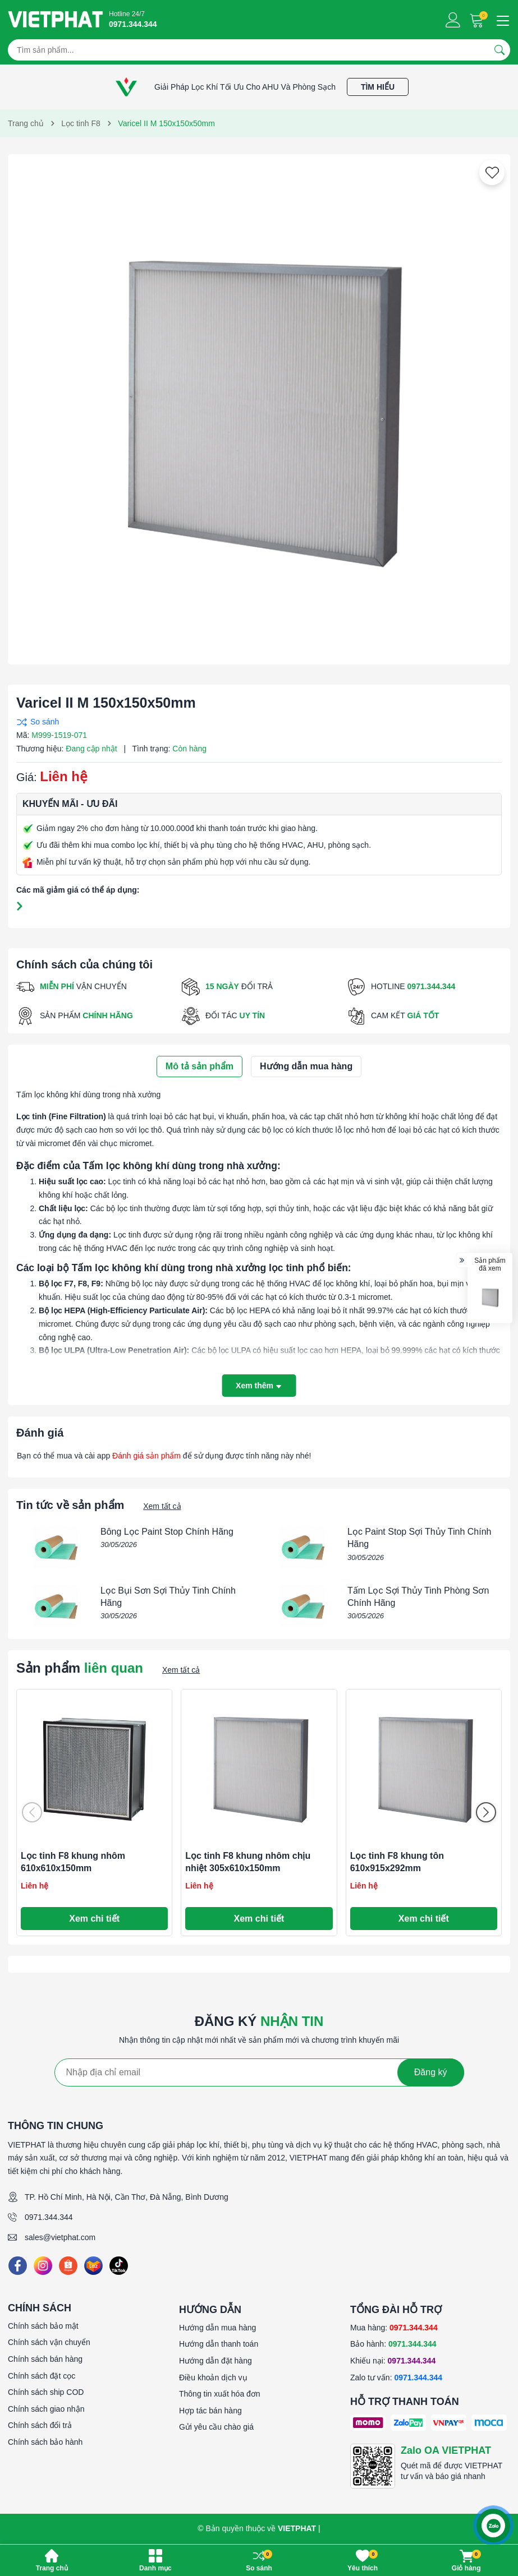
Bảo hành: (393, 2343)
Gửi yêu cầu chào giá (216, 2426)
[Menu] (501, 20)
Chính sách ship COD (46, 2392)
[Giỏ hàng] (478, 19)
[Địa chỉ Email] (259, 2072)
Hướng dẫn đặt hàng (215, 2360)
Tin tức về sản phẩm (70, 1505)
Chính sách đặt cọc (41, 2375)
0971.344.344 (49, 2217)
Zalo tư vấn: (396, 2377)
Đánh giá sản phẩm (146, 1455)
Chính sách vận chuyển (49, 2342)
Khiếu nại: (393, 2360)
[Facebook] (17, 2265)
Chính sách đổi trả (40, 2425)
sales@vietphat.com (60, 2237)
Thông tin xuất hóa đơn (219, 2393)
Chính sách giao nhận (46, 2408)
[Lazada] (93, 2265)
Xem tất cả (162, 1506)
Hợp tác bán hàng (210, 2410)
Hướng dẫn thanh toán (218, 2343)
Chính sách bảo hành (45, 2441)
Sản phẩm (79, 1667)
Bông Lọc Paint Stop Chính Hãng (166, 1531)
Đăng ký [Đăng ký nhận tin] (430, 2072)
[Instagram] (43, 2265)
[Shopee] (68, 2265)
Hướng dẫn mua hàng (217, 2327)
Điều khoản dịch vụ (213, 2377)
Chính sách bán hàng (45, 2359)
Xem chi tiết (94, 1918)
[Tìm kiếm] (499, 49)
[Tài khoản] (453, 19)
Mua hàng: (394, 2327)
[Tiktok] (119, 2265)
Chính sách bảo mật (43, 2325)
